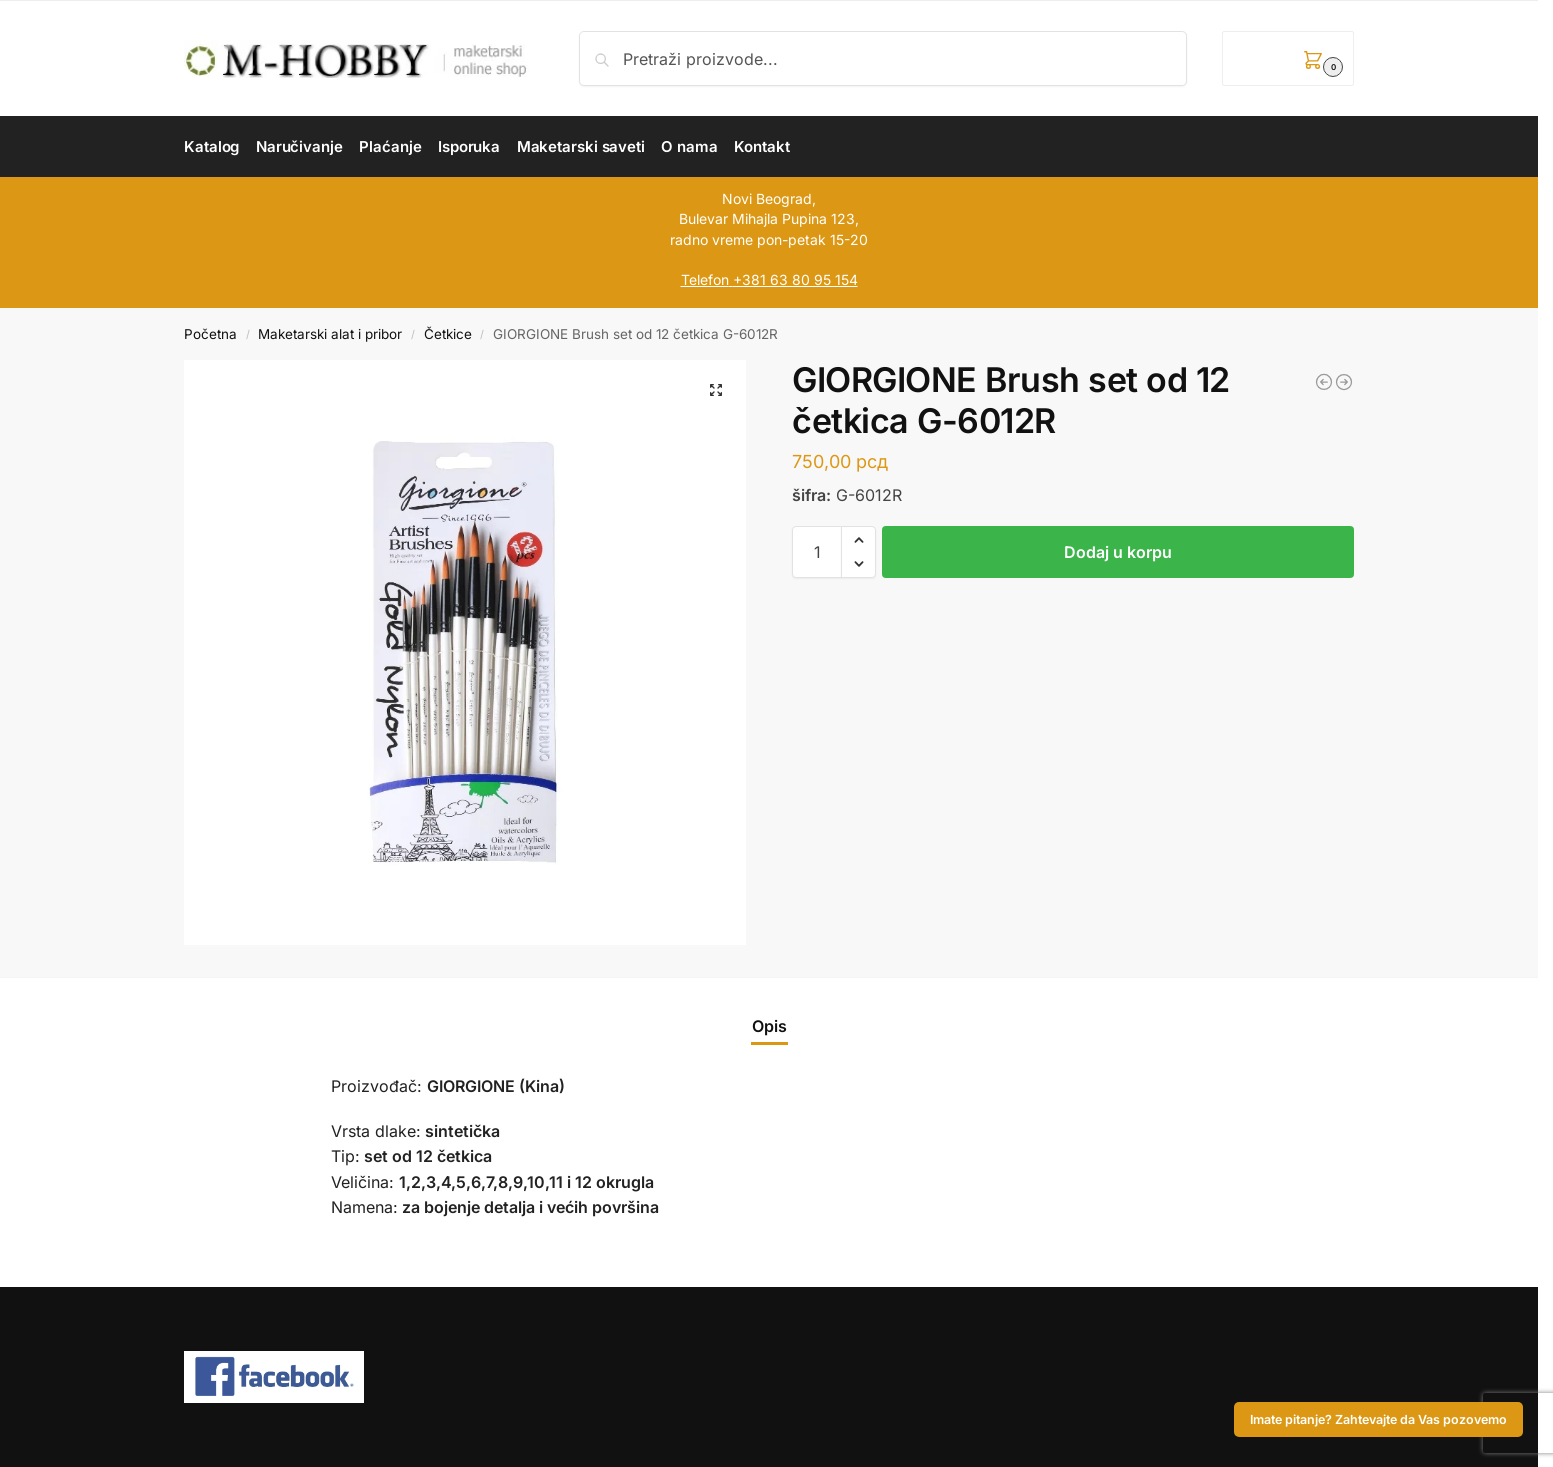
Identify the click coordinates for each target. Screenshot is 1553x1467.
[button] (1288, 58)
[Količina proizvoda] (817, 552)
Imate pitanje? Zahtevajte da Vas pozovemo (1378, 1419)
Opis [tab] (769, 1026)
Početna (210, 334)
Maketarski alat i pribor (330, 334)
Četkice (448, 334)
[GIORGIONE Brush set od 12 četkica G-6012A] (1324, 382)
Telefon (705, 279)
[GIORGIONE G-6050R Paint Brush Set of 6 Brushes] (1344, 382)
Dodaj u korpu (1118, 552)
